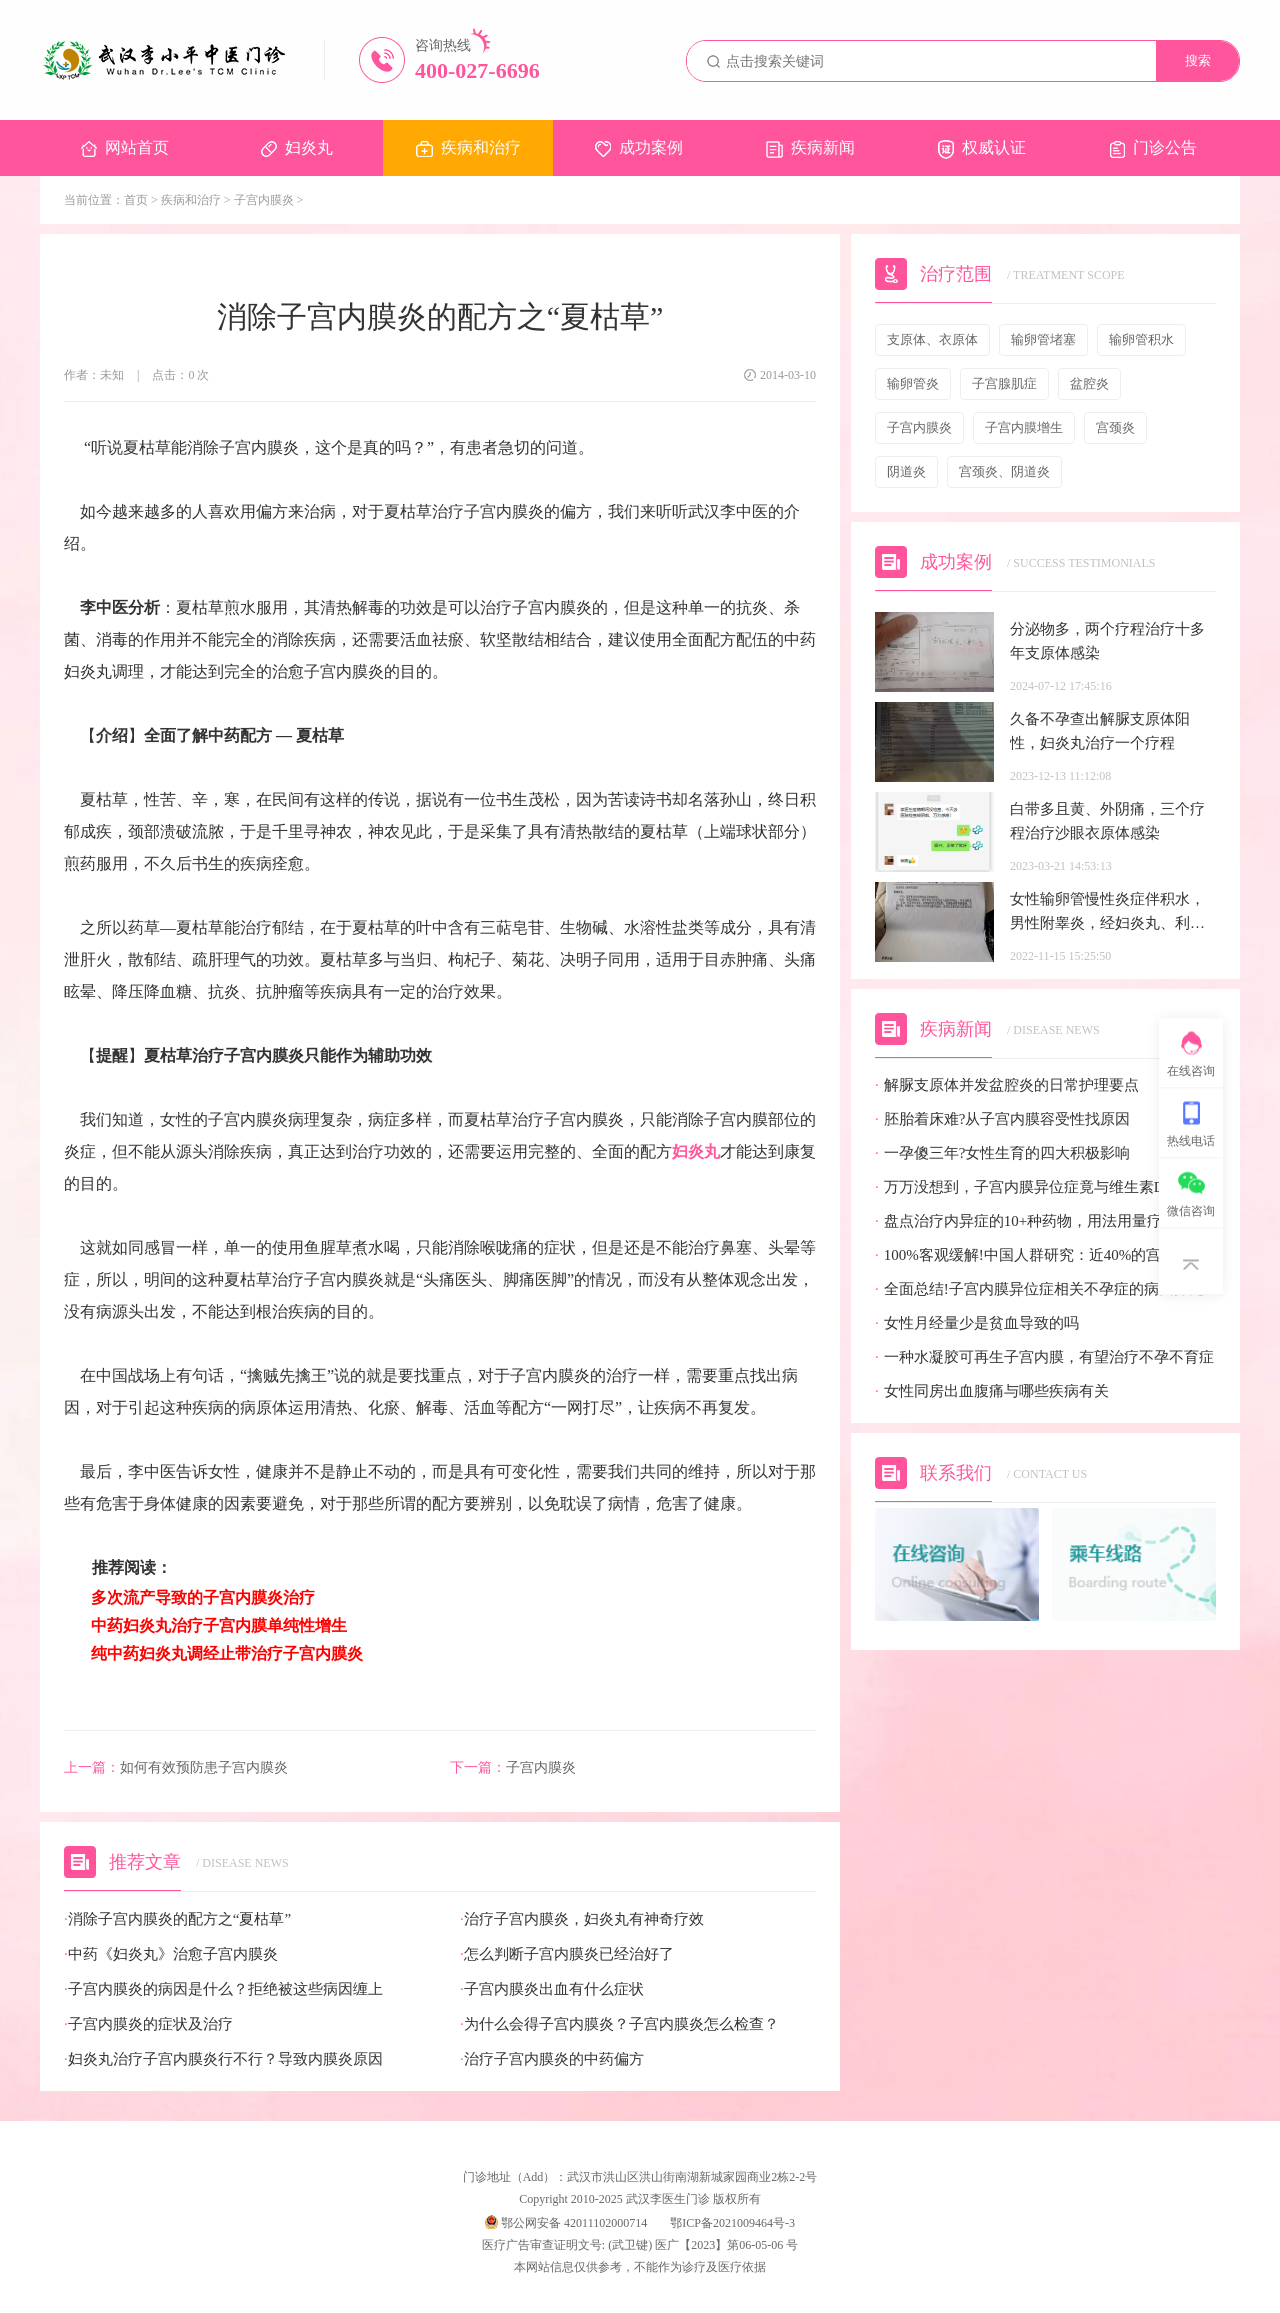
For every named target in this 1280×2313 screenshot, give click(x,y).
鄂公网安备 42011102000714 (566, 2223)
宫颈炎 (1115, 427)
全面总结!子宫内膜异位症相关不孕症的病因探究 (1039, 1289)
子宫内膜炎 (264, 200)
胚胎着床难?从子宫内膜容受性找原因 (1002, 1119)
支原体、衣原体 (932, 339)
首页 (136, 200)
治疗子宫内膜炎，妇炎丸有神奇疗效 (582, 1919)
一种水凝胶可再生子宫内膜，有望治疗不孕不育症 (1044, 1357)
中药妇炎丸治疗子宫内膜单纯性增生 (219, 1625)
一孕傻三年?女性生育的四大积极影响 (1002, 1153)
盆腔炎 (1089, 383)
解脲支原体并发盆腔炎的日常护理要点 (1007, 1085)
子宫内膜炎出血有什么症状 (552, 1989)
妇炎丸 (297, 148)
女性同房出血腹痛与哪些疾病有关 (992, 1391)
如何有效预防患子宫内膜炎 (176, 1768)
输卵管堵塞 (1043, 339)
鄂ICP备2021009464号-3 (732, 2223)
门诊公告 (1153, 148)
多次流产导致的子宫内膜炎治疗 (200, 1597)
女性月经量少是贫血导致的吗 (977, 1323)
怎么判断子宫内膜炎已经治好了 (567, 1954)
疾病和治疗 (468, 148)
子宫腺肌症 (1004, 383)
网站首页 (125, 148)
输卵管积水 (1141, 339)
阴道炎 (906, 471)
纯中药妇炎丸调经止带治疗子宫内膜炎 (224, 1653)
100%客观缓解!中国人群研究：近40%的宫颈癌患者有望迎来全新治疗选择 (1045, 1255)
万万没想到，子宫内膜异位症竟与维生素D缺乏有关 (1045, 1187)
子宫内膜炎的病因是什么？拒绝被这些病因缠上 (223, 1989)
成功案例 (639, 148)
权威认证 (982, 149)
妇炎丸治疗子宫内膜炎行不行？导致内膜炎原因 (223, 2059)
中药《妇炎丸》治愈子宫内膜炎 (171, 1954)
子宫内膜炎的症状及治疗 (148, 2024)
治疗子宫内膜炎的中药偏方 (552, 2059)
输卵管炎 (913, 383)
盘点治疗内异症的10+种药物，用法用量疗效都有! (1043, 1221)
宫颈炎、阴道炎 (1004, 471)
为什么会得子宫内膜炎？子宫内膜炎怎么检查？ (619, 2024)
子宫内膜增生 (1024, 427)
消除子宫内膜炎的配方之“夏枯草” (177, 1919)
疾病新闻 (810, 148)
